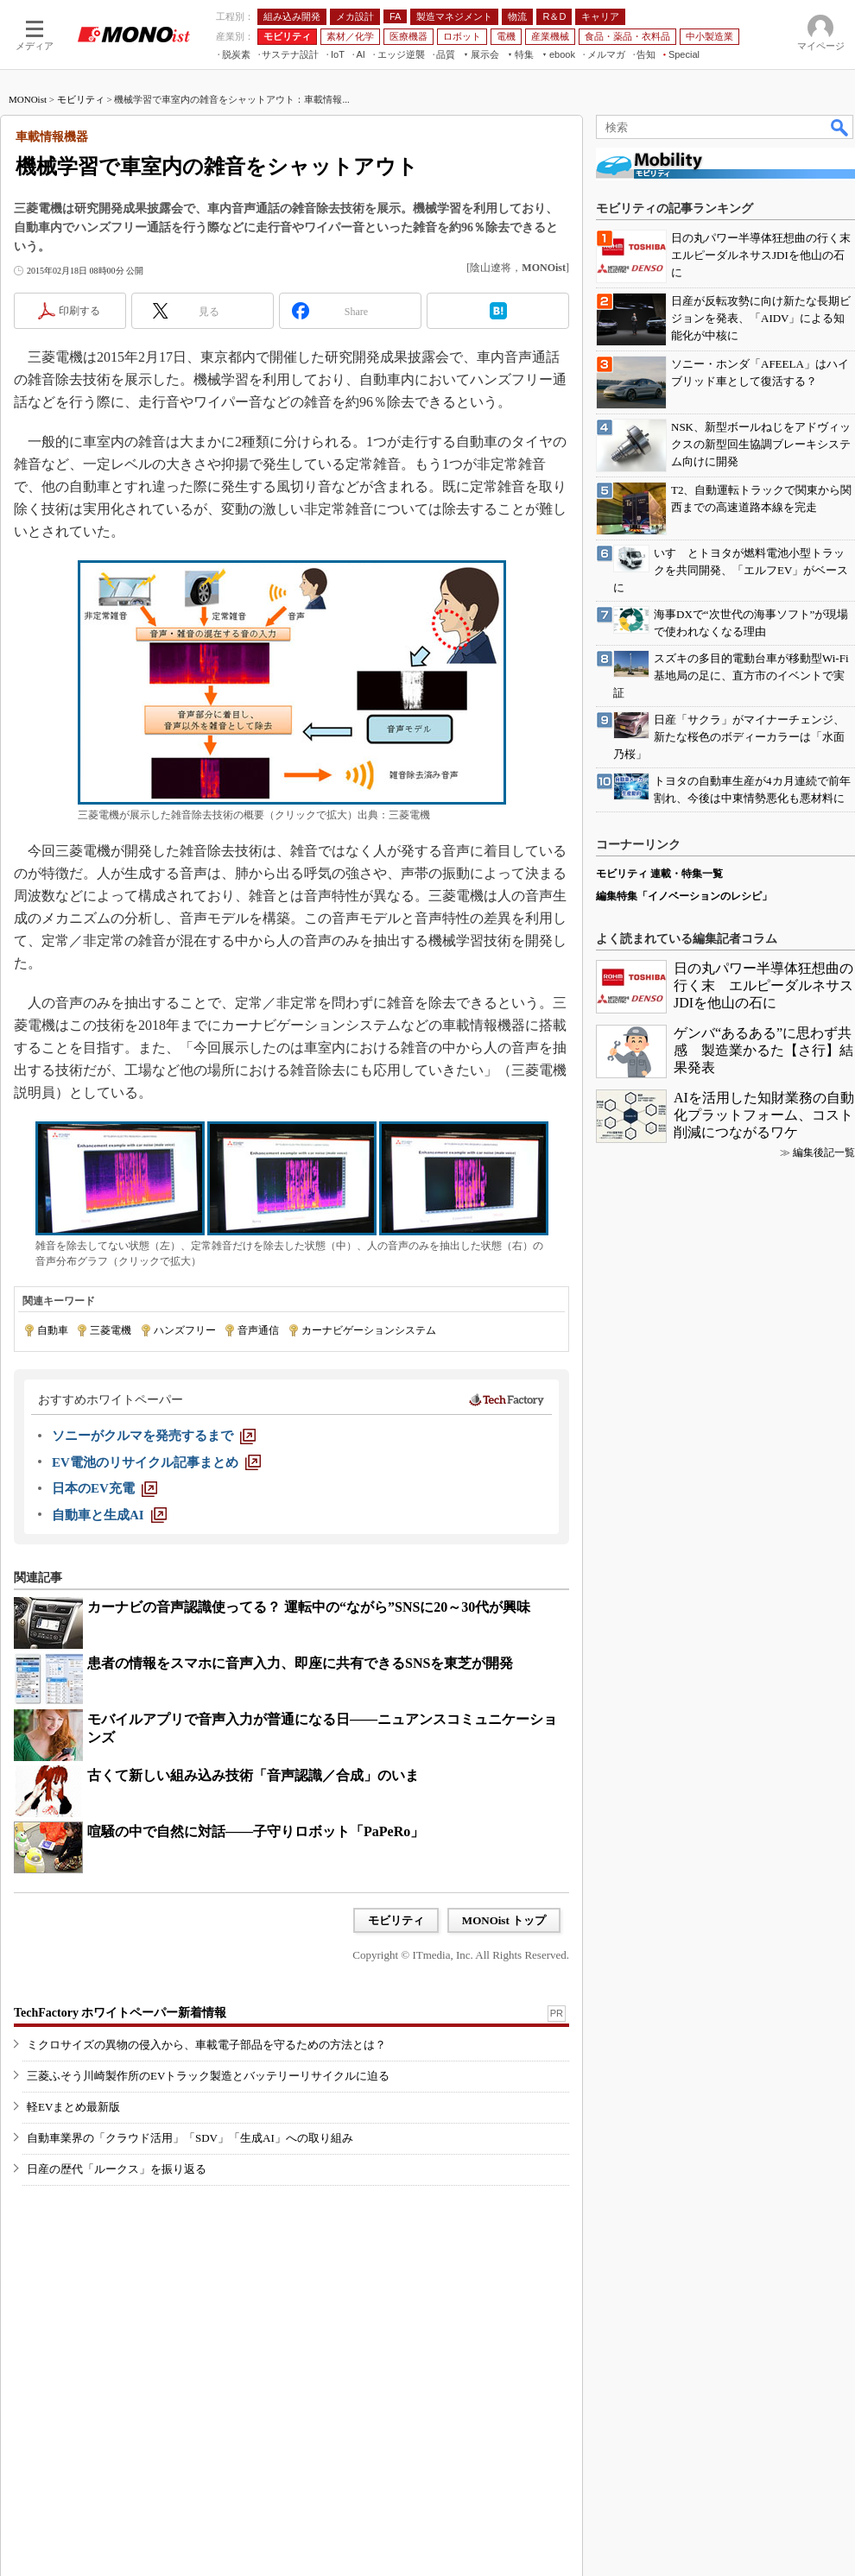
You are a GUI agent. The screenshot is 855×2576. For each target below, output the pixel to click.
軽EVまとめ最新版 (73, 2106)
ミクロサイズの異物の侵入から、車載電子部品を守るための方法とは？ (206, 2044)
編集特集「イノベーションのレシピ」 (684, 896)
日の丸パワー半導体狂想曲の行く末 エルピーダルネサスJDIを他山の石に (763, 985)
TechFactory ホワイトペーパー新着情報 (120, 2012)
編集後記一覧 (824, 1152)
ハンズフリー (185, 1330)
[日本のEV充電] (104, 1488)
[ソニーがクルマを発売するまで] (154, 1436)
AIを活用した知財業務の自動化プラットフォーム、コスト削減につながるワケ (764, 1115)
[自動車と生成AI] (109, 1515)
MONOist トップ (504, 1920)
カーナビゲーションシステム (368, 1330)
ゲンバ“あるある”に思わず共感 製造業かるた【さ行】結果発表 (763, 1050)
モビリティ (80, 99)
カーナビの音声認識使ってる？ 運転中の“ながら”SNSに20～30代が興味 (308, 1607)
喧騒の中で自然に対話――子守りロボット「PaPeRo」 (255, 1831)
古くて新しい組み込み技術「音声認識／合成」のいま (253, 1775)
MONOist (28, 99)
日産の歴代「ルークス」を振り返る (116, 2168)
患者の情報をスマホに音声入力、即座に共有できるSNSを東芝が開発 (300, 1663)
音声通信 (258, 1330)
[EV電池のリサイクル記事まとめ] (156, 1462)
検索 (840, 127)
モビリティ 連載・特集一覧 (659, 874)
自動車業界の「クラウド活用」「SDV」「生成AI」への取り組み (190, 2137)
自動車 (52, 1330)
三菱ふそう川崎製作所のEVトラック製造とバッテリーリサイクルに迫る (208, 2075)
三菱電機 (110, 1330)
